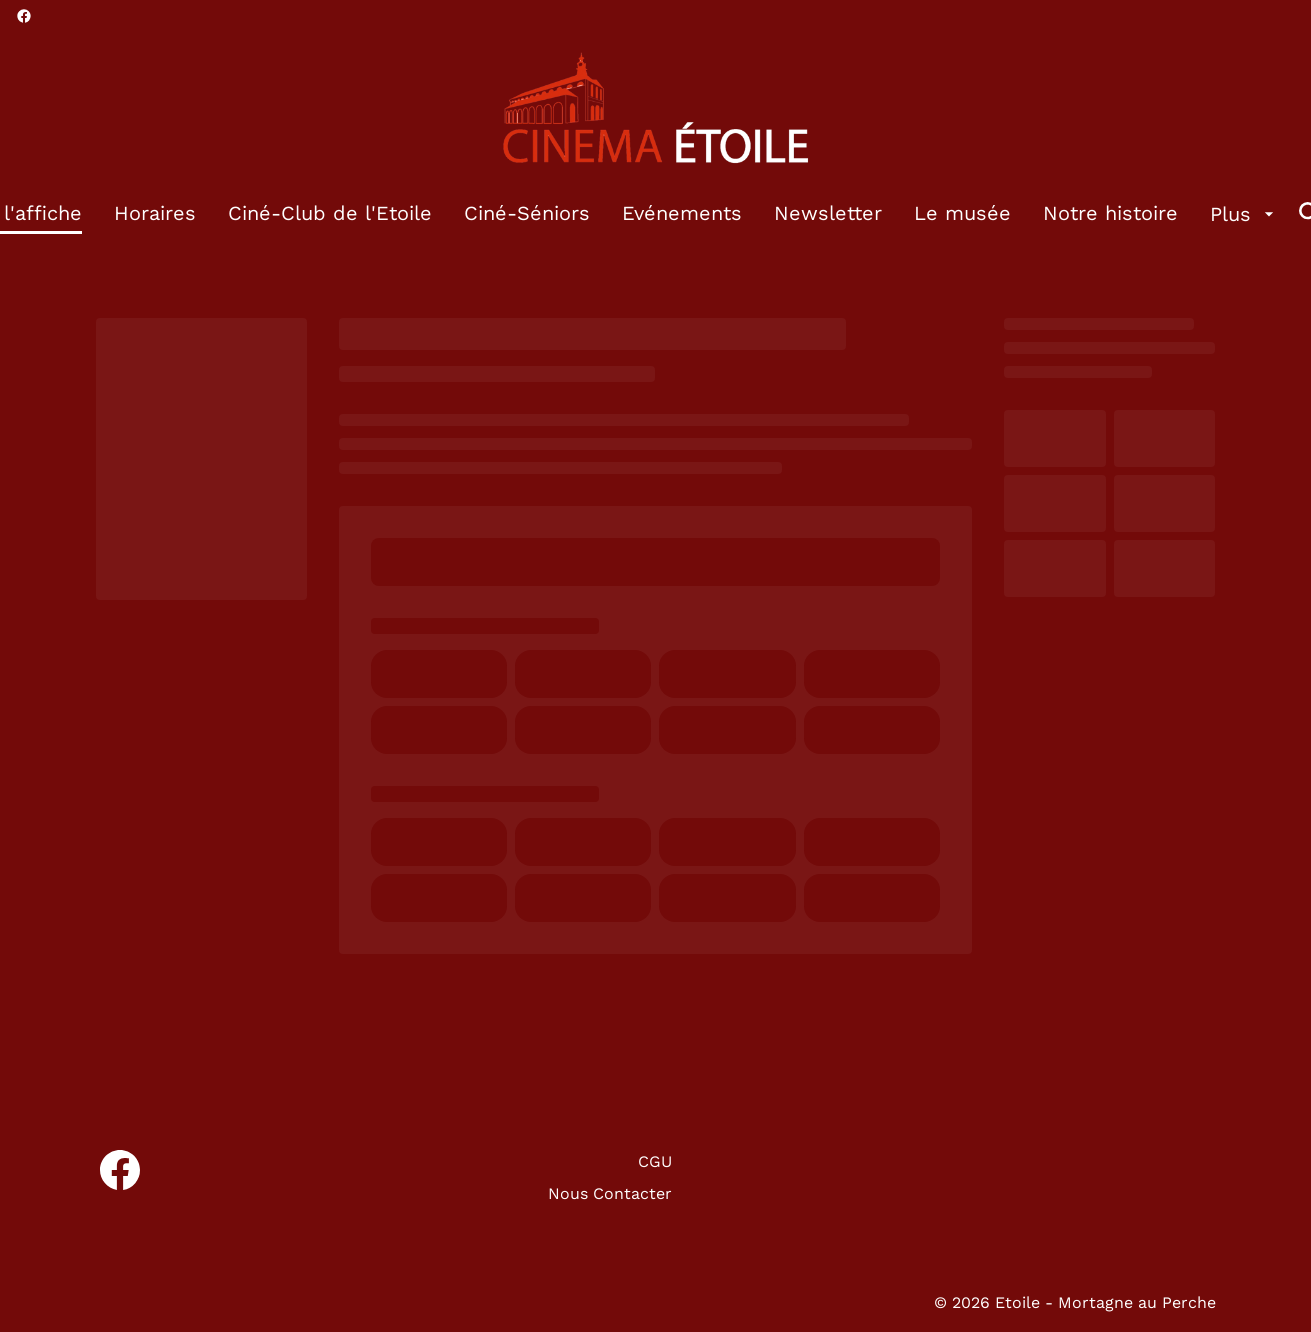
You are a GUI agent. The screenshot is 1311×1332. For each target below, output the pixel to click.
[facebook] (24, 16)
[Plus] (1244, 214)
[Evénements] (682, 214)
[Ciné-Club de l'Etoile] (330, 214)
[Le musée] (962, 214)
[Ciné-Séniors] (527, 214)
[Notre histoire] (1110, 214)
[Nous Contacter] (610, 1194)
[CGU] (655, 1162)
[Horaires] (155, 214)
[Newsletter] (828, 214)
